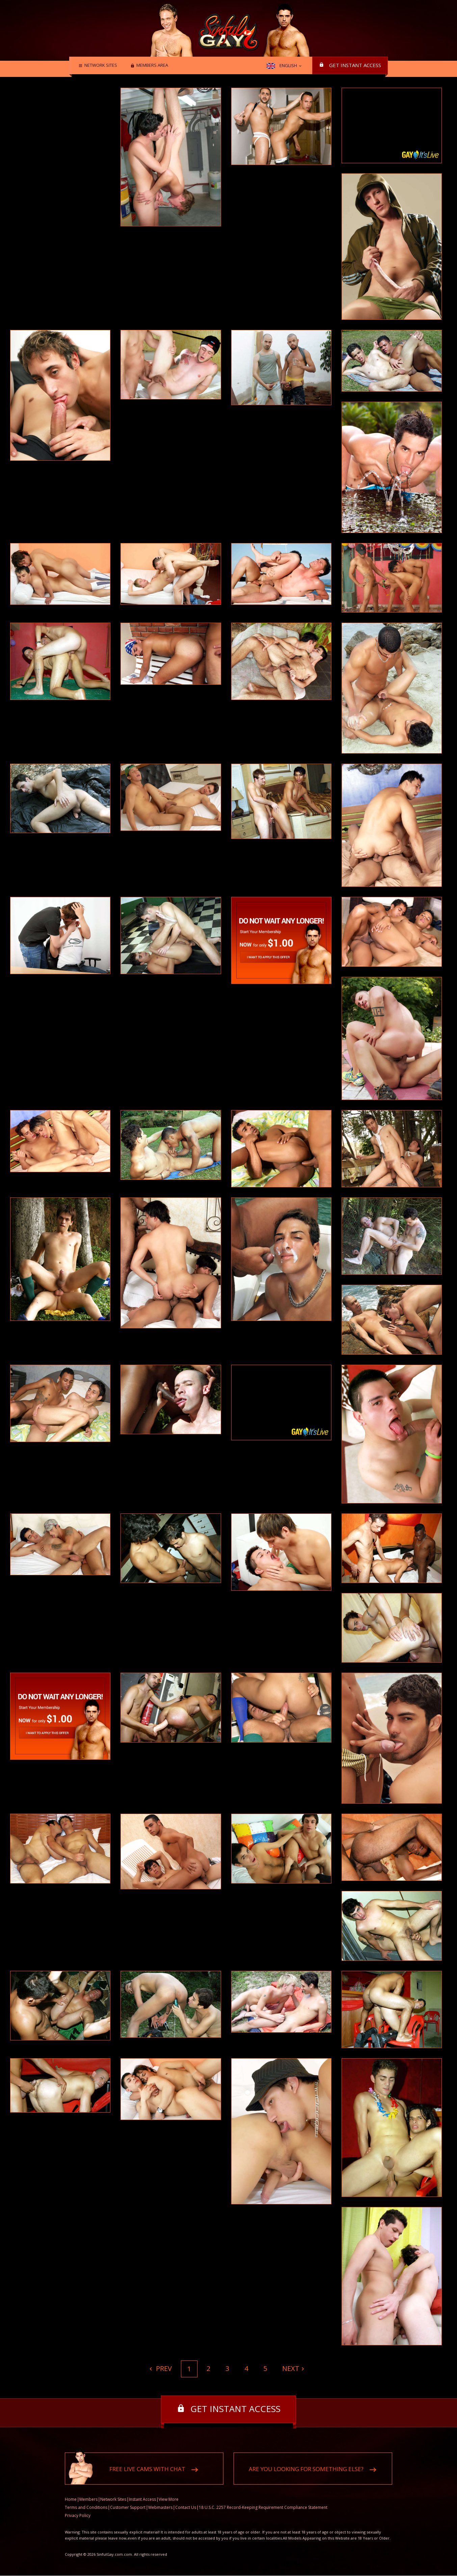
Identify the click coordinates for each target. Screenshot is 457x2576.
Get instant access (355, 65)
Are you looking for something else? (306, 2469)
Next (290, 2368)
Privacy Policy (77, 2516)
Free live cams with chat (147, 2469)
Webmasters (160, 2508)
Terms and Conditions (86, 2508)
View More (169, 2499)
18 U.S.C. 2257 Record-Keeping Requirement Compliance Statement (263, 2508)
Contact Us (185, 2508)
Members (88, 2499)
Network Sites (98, 65)
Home (71, 2499)
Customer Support (127, 2508)
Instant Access (142, 2499)
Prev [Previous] (163, 2368)
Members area (150, 65)
